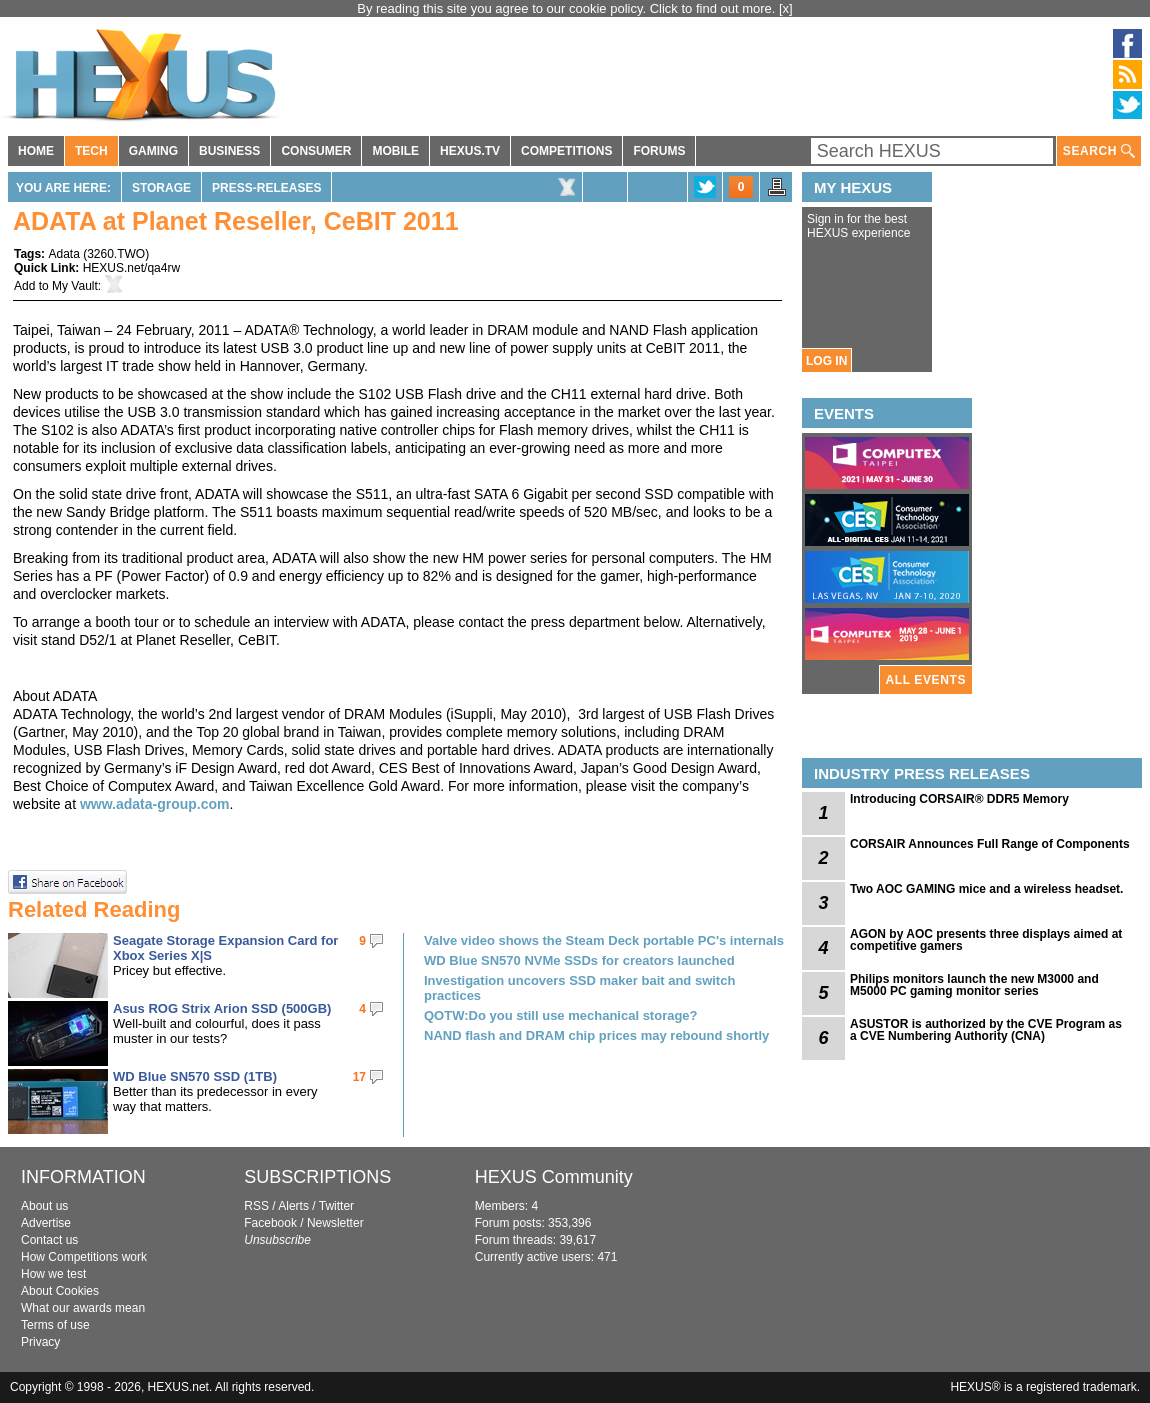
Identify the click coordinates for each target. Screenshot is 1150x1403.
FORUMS (659, 151)
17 (359, 1077)
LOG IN (826, 361)
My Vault (75, 286)
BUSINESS (229, 151)
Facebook (270, 1223)
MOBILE (395, 151)
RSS (256, 1206)
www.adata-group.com (155, 804)
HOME (36, 151)
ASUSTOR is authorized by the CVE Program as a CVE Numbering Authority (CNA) (986, 1030)
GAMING (153, 151)
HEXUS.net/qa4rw (131, 268)
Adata (63, 254)
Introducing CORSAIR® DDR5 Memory (959, 799)
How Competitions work (84, 1257)
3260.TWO (116, 254)
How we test (53, 1274)
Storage (161, 188)
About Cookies (60, 1291)
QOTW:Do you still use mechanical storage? (561, 1015)
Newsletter (335, 1223)
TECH (91, 151)
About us (44, 1206)
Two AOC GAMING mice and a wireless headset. (986, 889)
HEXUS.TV (470, 151)
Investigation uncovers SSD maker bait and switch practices (579, 988)
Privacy (40, 1342)
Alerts (293, 1206)
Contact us (49, 1240)
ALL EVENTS (926, 680)
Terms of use (55, 1325)
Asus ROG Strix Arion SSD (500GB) (222, 1008)
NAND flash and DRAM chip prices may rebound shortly (596, 1035)
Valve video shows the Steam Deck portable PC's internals (604, 940)
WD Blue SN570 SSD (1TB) (195, 1076)
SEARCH (1099, 151)
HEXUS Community (554, 1177)
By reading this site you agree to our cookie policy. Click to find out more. (568, 8)
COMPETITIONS (566, 151)
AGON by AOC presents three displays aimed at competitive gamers (986, 940)
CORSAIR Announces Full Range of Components (990, 844)
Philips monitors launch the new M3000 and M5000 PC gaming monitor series (974, 985)
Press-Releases (266, 188)
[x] (786, 8)
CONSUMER (316, 151)
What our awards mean (83, 1308)
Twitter (336, 1206)
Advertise (46, 1223)
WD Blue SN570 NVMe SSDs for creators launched (579, 960)
